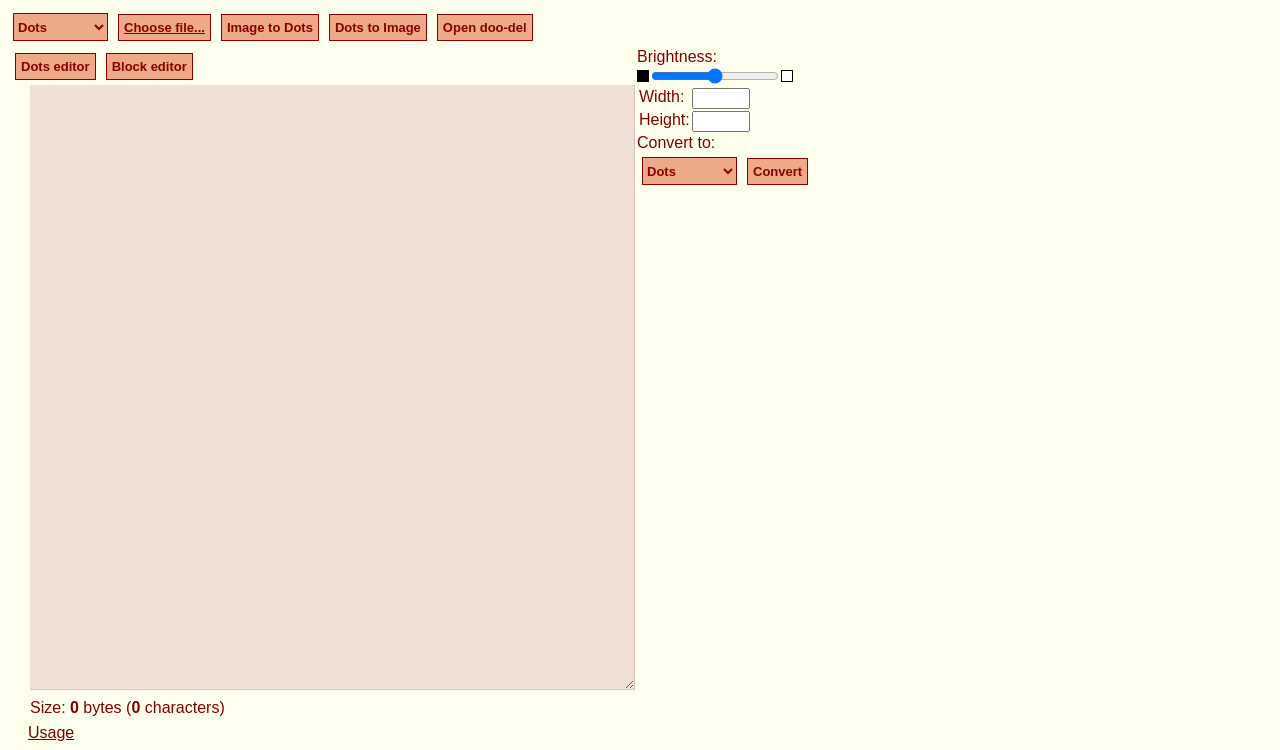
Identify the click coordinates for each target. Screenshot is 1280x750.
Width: (661, 96)
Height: (664, 119)
